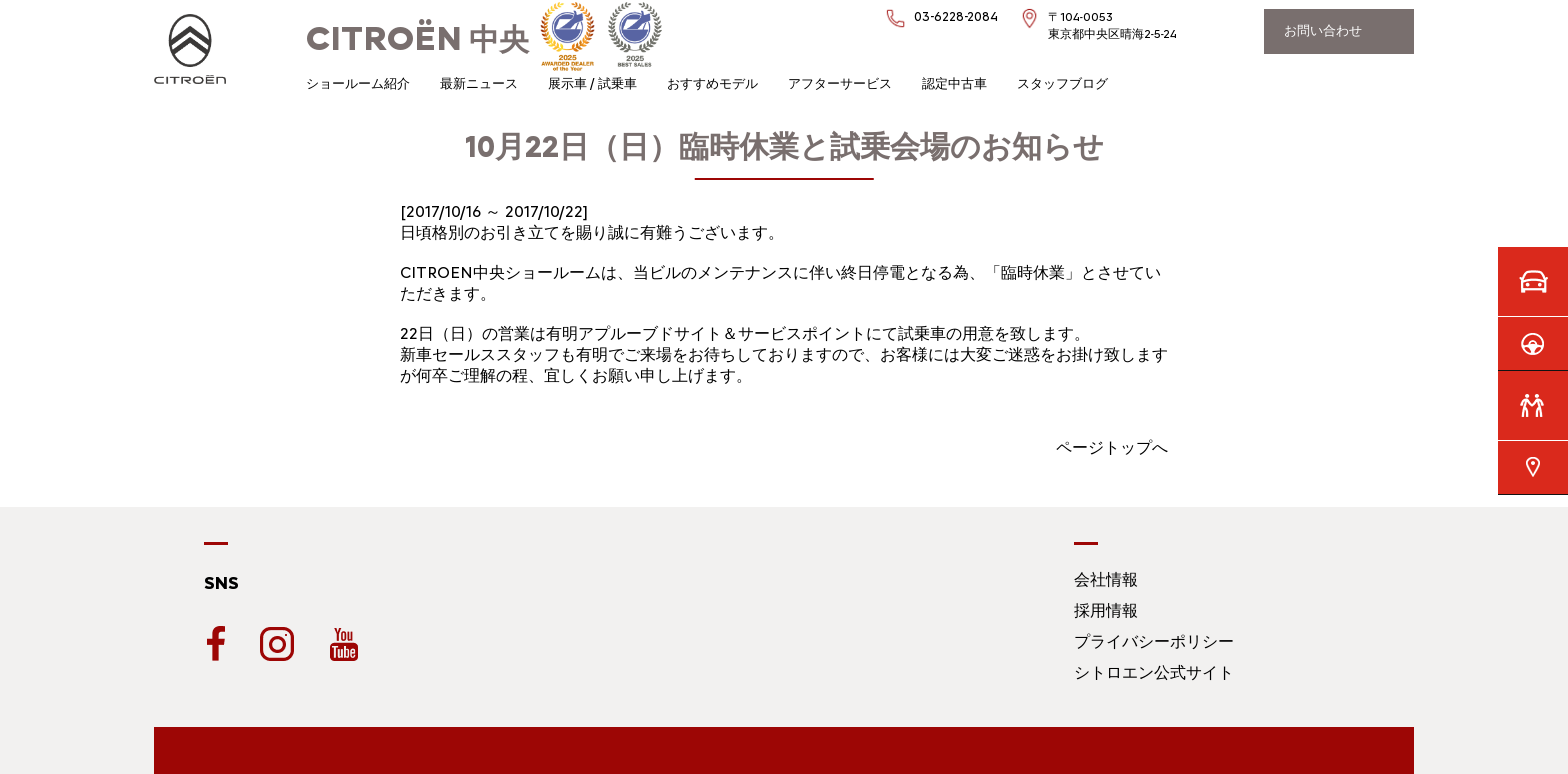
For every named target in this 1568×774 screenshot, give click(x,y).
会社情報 (1106, 579)
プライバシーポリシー (1154, 641)
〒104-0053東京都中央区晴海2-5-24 (1112, 25)
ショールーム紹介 (358, 83)
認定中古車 (954, 83)
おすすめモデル (712, 83)
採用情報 (1106, 610)
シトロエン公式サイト (1154, 672)
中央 (417, 39)
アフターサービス (840, 83)
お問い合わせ (1323, 30)
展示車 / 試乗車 (592, 83)
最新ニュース (479, 83)
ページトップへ (1112, 447)
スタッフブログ (1062, 83)
